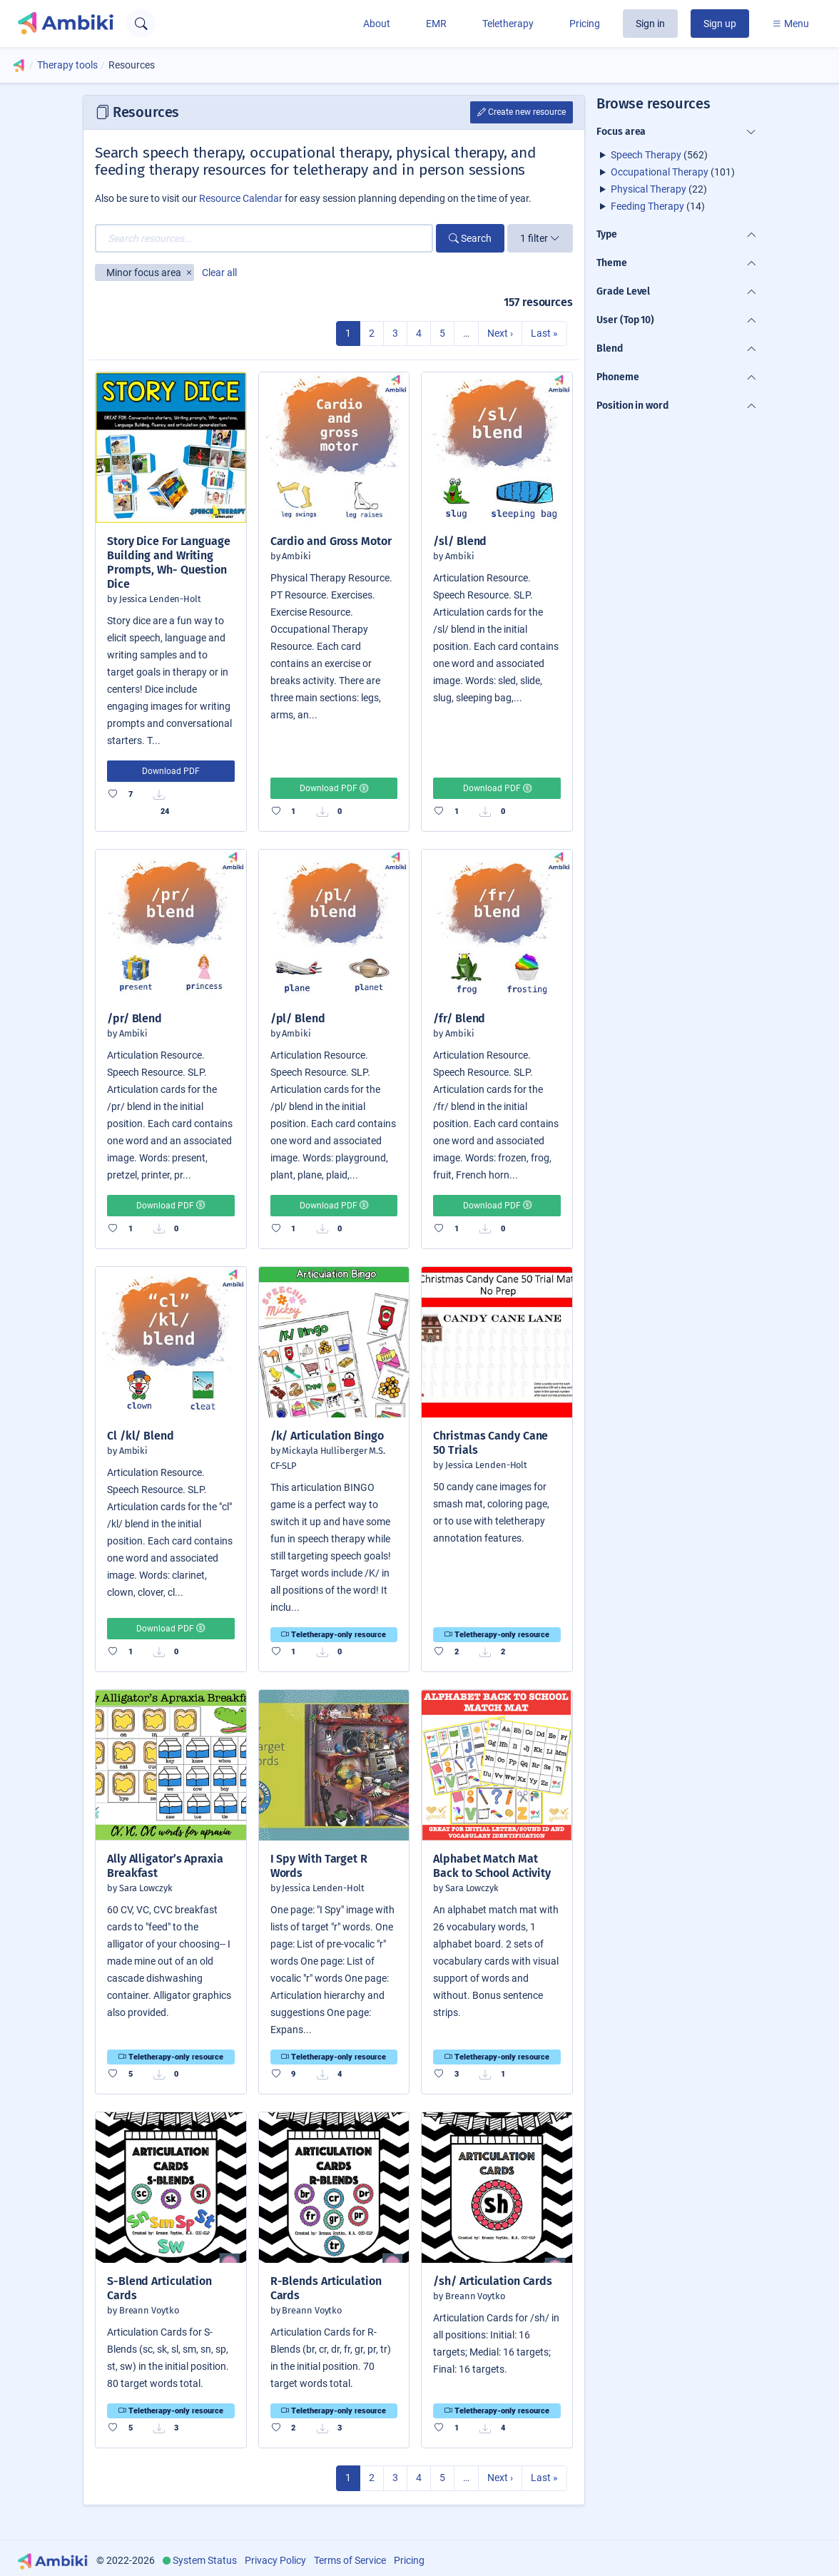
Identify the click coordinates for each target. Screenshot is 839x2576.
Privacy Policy (275, 2560)
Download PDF (171, 771)
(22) (659, 189)
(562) (659, 155)
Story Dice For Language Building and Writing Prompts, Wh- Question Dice (168, 562)
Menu (790, 23)
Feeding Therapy (647, 206)
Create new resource (521, 112)
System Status (205, 2560)
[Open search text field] (141, 23)
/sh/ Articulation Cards (492, 2281)
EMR (436, 23)
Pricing (584, 23)
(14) (658, 206)
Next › (500, 333)
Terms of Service (350, 2560)
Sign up (719, 23)
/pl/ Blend (297, 1018)
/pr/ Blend (134, 1018)
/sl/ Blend (460, 541)
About (376, 23)
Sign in (650, 23)
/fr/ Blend (459, 1018)
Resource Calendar (241, 198)
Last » (544, 333)
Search (470, 238)
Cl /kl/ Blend (140, 1435)
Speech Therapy (646, 155)
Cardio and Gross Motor (331, 541)
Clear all (219, 272)
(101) (673, 172)
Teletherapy (508, 23)
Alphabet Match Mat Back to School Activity (492, 1866)
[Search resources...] (264, 238)
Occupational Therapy (659, 172)
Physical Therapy (648, 189)
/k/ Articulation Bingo (327, 1435)
